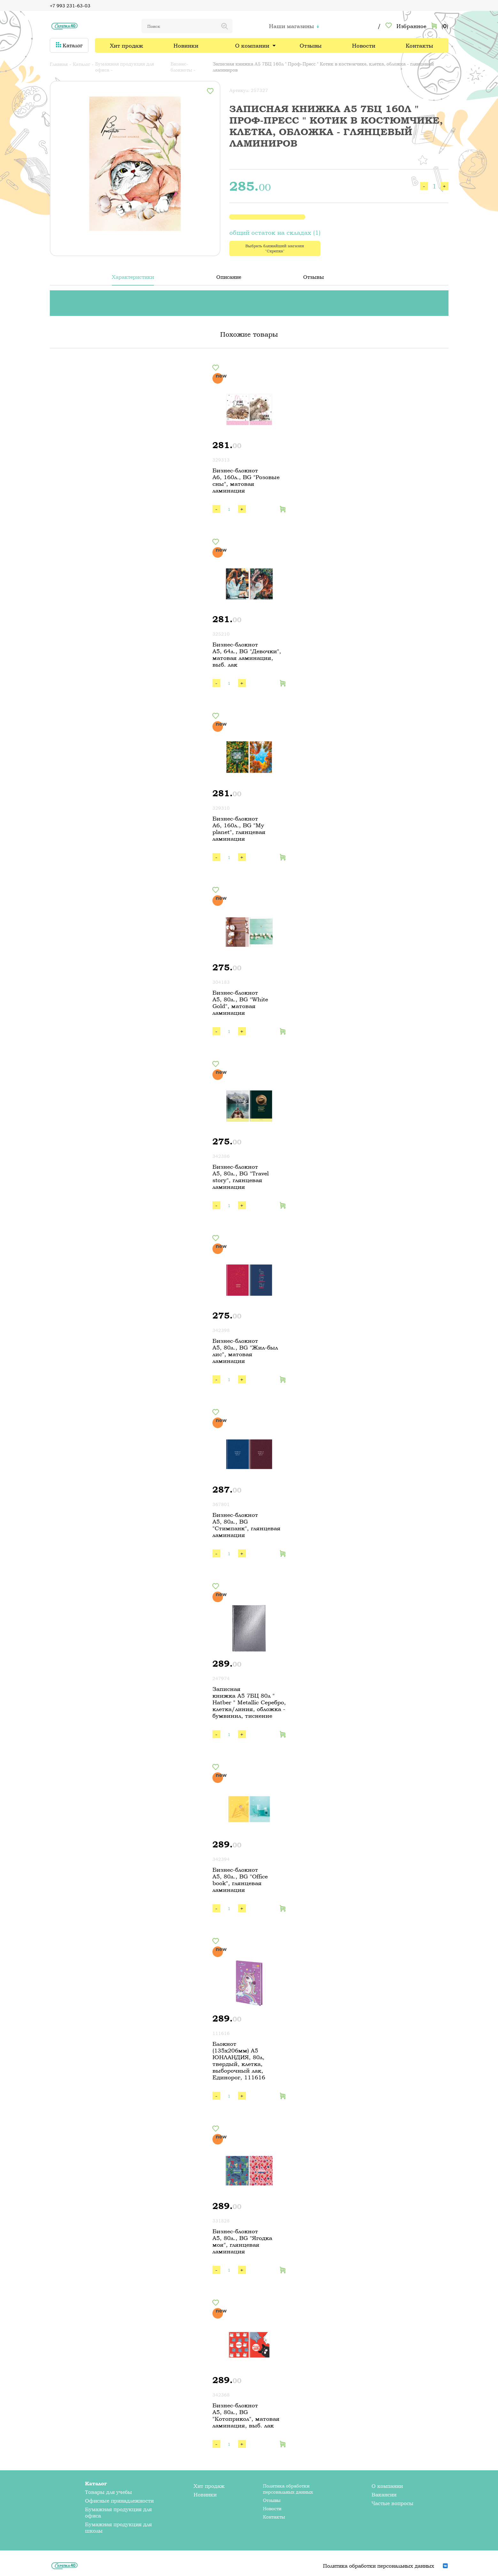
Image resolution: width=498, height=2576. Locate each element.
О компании (252, 45)
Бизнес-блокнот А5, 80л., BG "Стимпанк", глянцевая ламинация (246, 1524)
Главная (59, 64)
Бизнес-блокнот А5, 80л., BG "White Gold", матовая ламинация (240, 1002)
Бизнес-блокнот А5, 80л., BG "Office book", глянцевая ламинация (240, 1879)
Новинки (185, 45)
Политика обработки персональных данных (288, 2489)
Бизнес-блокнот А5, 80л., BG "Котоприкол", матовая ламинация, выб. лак (246, 2415)
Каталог (69, 45)
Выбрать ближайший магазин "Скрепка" (274, 248)
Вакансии (384, 2494)
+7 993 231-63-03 (70, 6)
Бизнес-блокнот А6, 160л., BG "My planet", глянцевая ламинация (238, 828)
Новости (363, 45)
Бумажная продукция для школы (118, 2527)
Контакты (419, 45)
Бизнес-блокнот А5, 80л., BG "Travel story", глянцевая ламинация (240, 1176)
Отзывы (311, 45)
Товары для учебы (108, 2492)
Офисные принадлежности (119, 2500)
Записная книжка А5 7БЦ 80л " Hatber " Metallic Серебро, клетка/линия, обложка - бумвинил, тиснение (249, 1702)
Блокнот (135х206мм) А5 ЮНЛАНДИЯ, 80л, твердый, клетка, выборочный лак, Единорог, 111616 (238, 2060)
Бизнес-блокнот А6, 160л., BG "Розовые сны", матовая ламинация (246, 480)
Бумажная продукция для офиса (124, 67)
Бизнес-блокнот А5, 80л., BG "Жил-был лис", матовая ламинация (245, 1350)
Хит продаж (126, 45)
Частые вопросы (392, 2503)
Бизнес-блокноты (181, 67)
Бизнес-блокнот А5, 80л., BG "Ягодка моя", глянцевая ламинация (242, 2241)
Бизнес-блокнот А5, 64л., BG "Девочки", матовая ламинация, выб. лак (246, 654)
